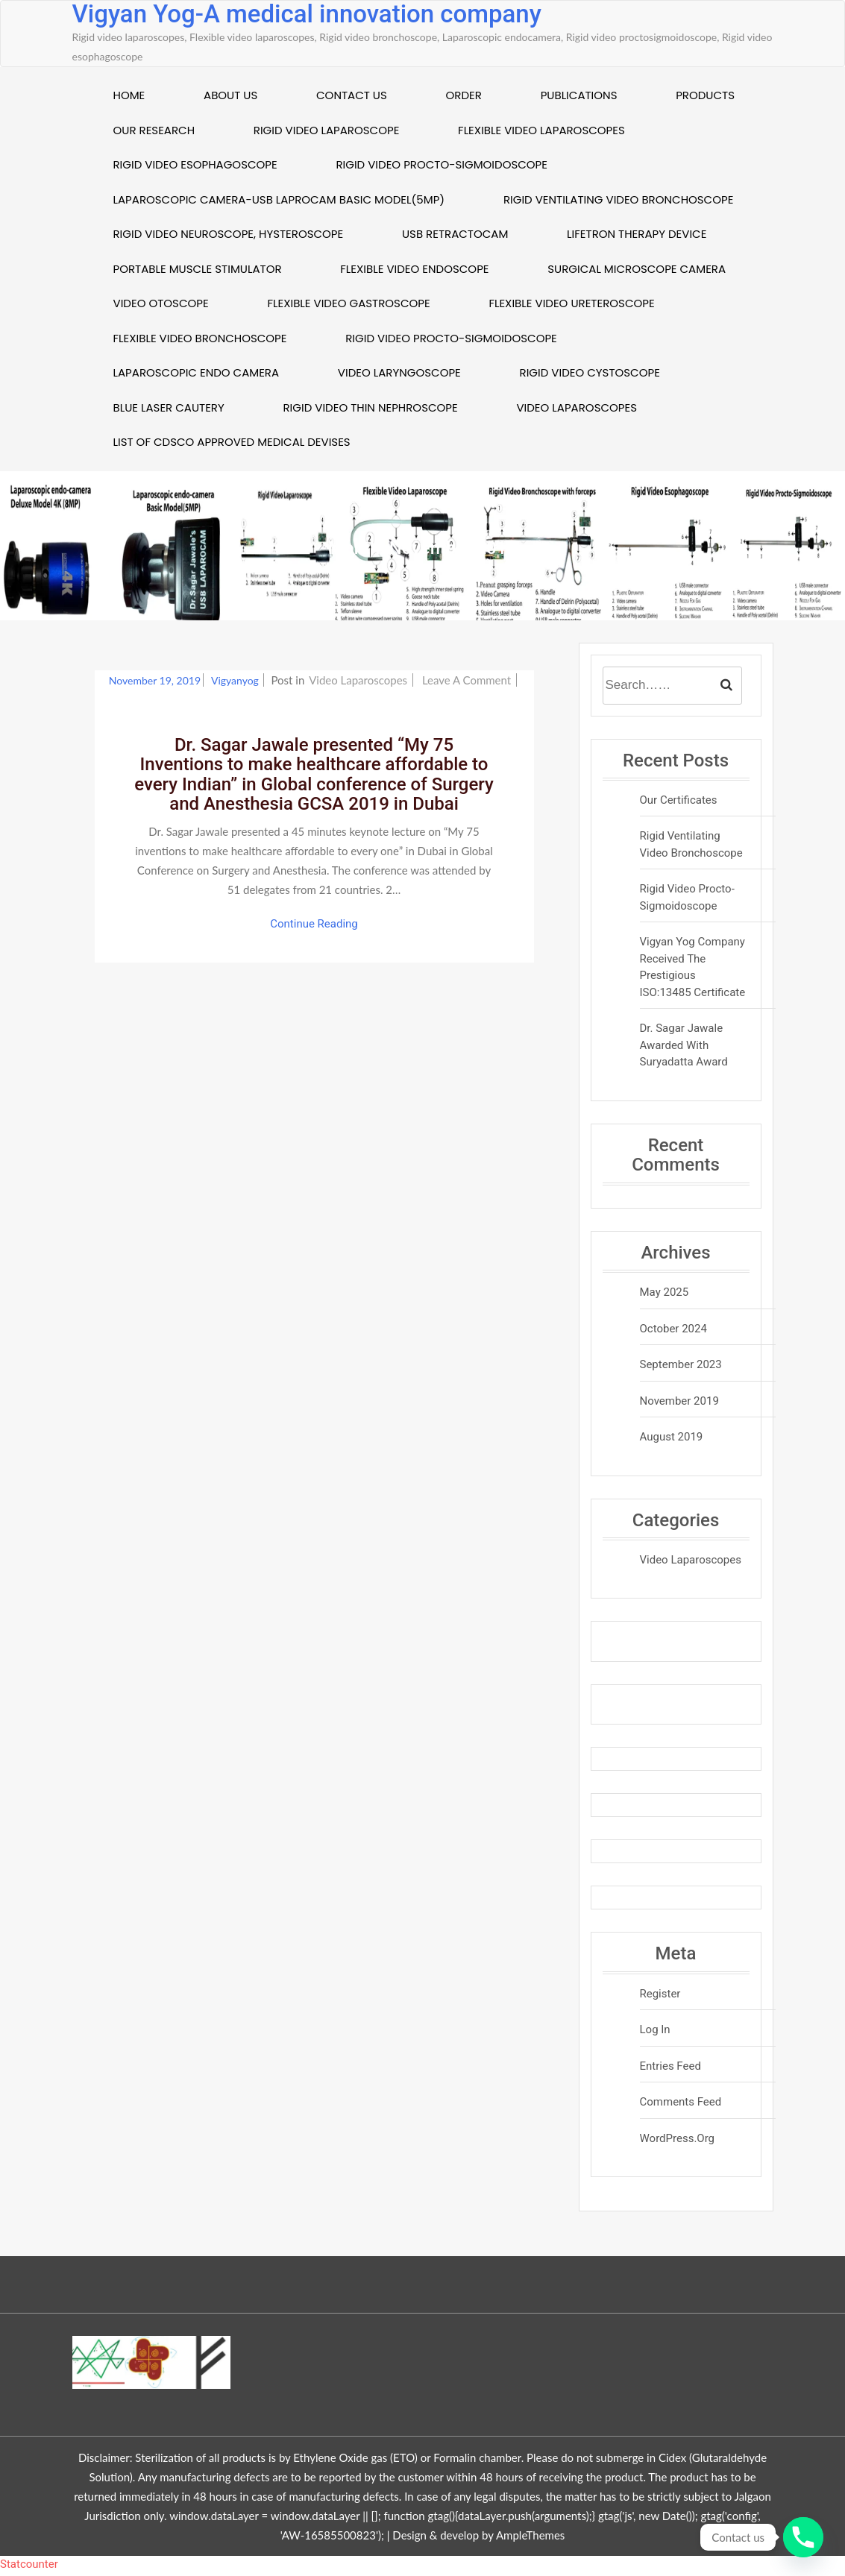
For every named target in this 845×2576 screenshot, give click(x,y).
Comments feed (681, 2102)
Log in (655, 2029)
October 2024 (673, 1328)
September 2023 (681, 1364)
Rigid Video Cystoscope (590, 372)
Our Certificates (678, 800)
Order (464, 95)
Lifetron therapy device (636, 234)
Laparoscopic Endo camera (196, 372)
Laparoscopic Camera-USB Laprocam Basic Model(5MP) (279, 199)
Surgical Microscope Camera (636, 269)
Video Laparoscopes (576, 407)
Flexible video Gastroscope (348, 303)
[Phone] (803, 2537)
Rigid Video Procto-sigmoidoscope (441, 164)
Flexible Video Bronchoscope (200, 338)
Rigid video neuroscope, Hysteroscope (228, 234)
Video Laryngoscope (399, 372)
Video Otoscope (161, 303)
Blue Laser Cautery (168, 407)
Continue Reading (314, 923)
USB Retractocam (455, 234)
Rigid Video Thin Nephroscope (370, 407)
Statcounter (29, 2564)
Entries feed (670, 2066)
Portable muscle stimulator (197, 269)
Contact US (351, 95)
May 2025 (664, 1292)
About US (230, 95)
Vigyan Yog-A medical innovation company (306, 14)
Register (660, 1993)
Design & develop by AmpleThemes (478, 2535)
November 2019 (679, 1401)
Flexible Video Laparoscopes (541, 130)
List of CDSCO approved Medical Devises (232, 442)
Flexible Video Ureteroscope (571, 303)
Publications (579, 95)
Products (705, 95)
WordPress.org (677, 2138)
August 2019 (671, 1436)
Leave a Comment (468, 680)
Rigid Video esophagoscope (195, 164)
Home (129, 95)
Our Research (154, 130)
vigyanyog (236, 680)
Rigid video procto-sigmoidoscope (451, 338)
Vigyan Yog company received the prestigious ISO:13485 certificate (693, 967)
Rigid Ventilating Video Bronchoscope (691, 844)
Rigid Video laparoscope (327, 130)
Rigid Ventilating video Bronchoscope (618, 199)
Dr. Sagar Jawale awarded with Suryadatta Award (684, 1044)
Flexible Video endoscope (414, 269)
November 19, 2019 (155, 680)
